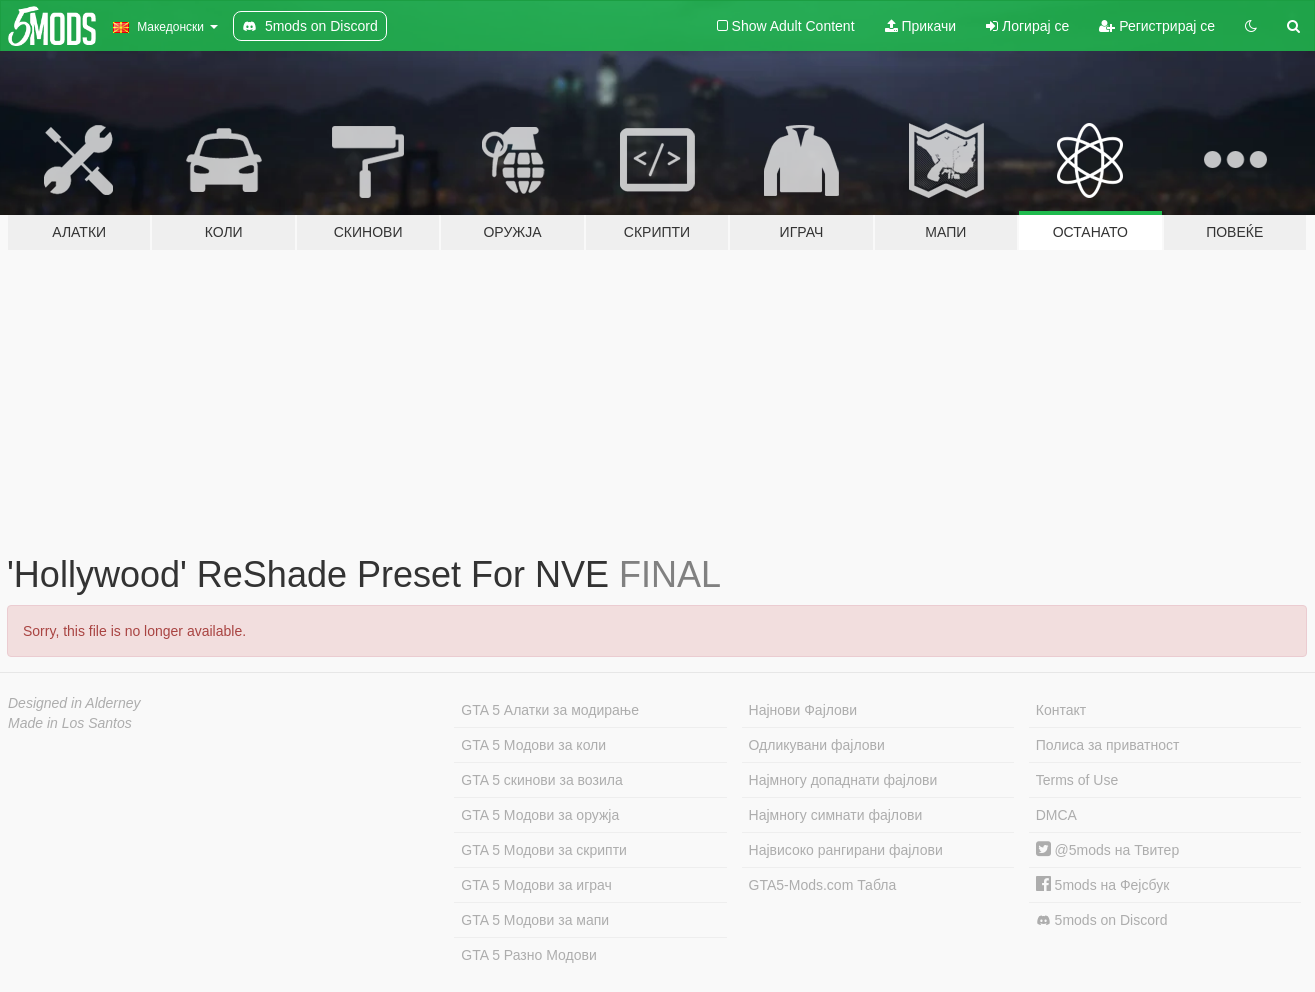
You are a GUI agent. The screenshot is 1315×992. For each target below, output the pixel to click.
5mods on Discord (1102, 920)
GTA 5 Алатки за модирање (550, 710)
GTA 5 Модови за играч (536, 885)
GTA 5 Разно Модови (528, 955)
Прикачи (921, 26)
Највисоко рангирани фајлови (846, 850)
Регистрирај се (1157, 26)
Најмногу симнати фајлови (836, 815)
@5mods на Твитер (1107, 850)
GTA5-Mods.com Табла (823, 885)
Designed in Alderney (74, 703)
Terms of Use (1077, 780)
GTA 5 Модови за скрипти (544, 850)
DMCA (1056, 815)
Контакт (1061, 710)
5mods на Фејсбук (1103, 885)
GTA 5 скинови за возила (541, 780)
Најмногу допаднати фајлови (843, 780)
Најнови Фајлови (803, 710)
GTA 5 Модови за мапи (535, 920)
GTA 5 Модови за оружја (540, 815)
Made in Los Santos (70, 723)
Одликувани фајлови (817, 745)
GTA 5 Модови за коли (533, 745)
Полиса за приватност (1108, 745)
